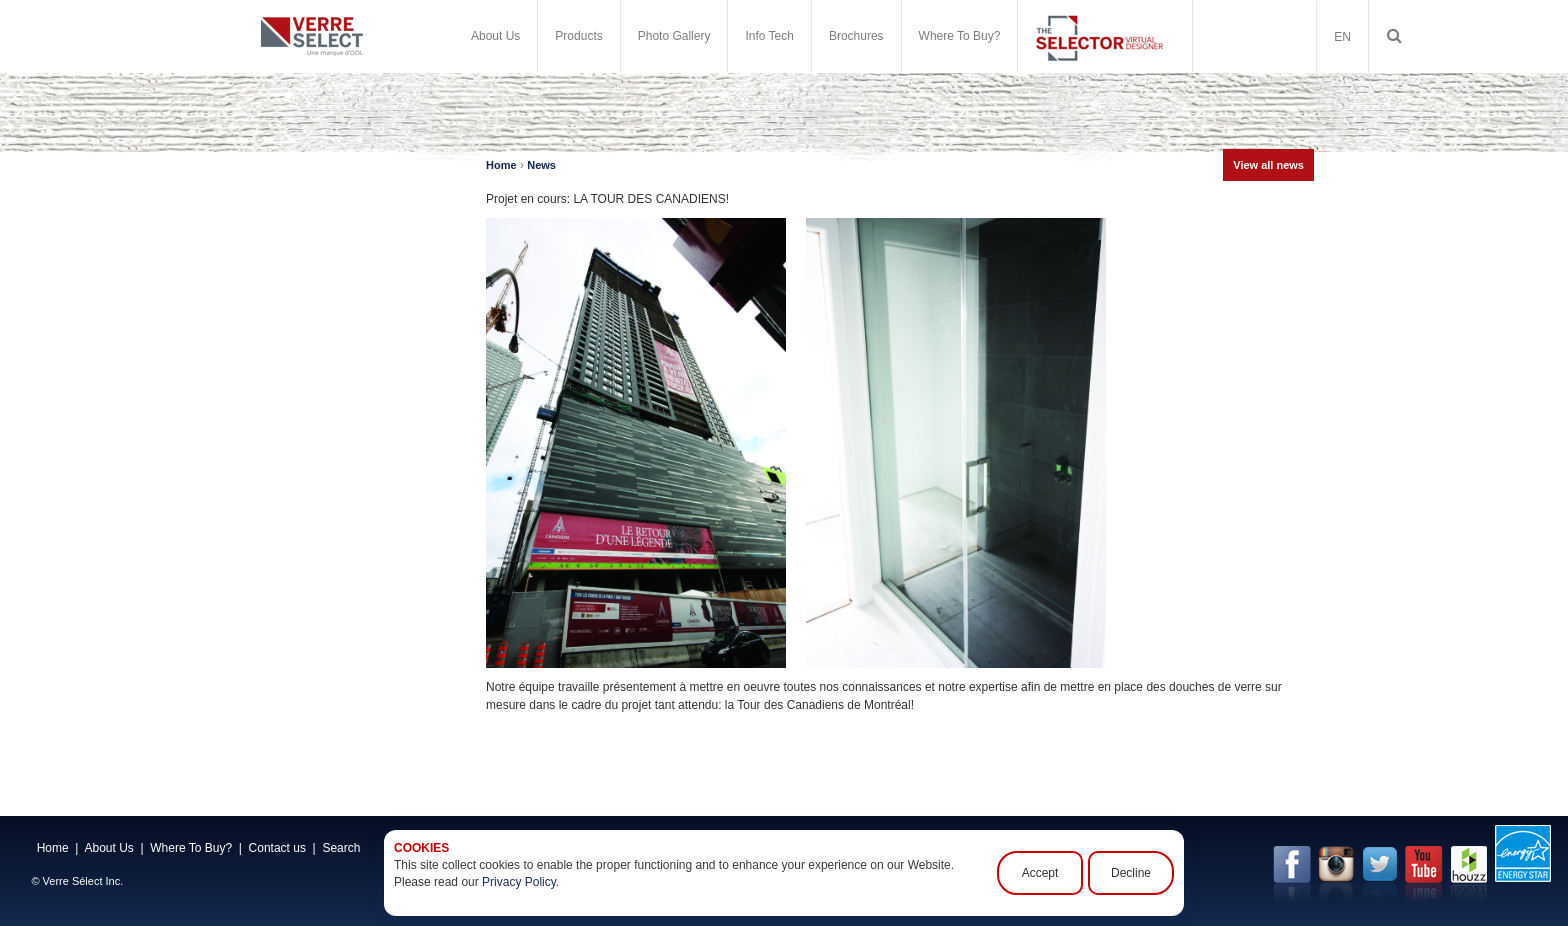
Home (501, 165)
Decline (1131, 873)
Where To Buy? (960, 36)
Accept (1040, 873)
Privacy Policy (519, 882)
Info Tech (769, 36)
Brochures (856, 36)
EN (1342, 37)
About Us (495, 36)
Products (578, 36)
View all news (1268, 165)
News (541, 165)
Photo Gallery (674, 36)
